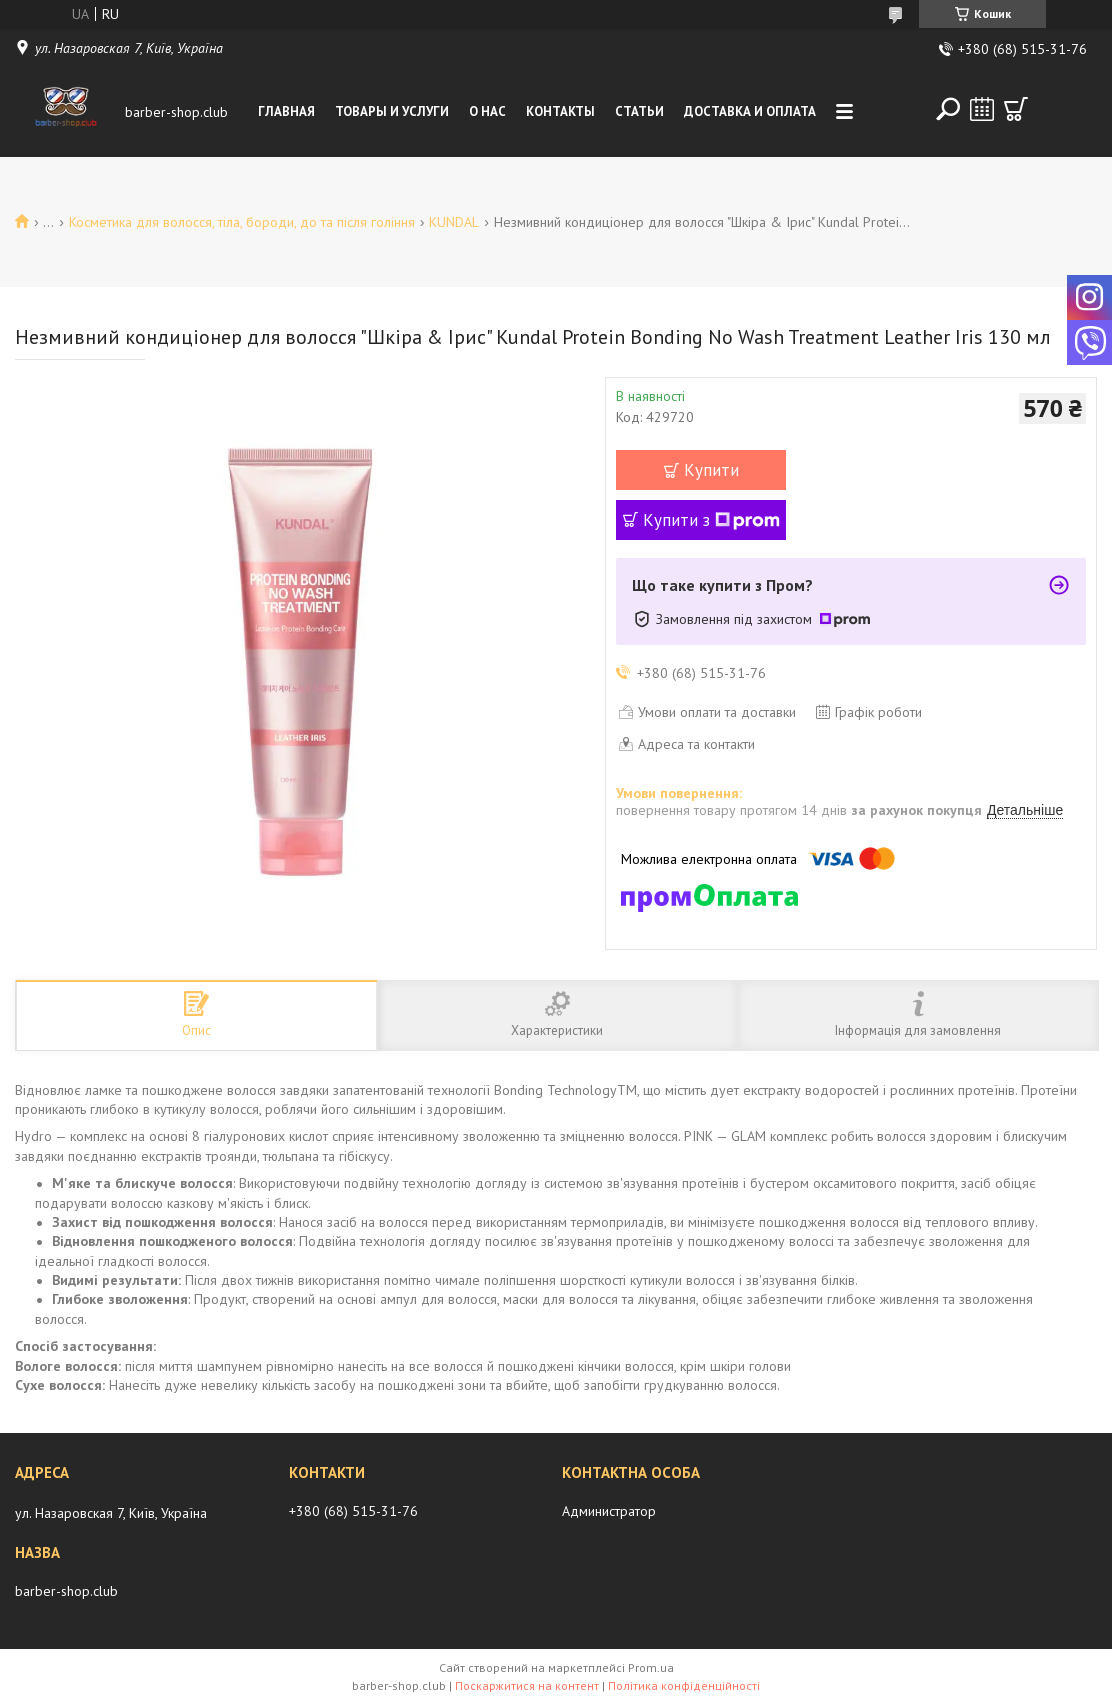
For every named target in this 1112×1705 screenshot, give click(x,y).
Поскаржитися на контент (527, 1685)
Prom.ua (651, 1667)
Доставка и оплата (750, 111)
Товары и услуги (392, 111)
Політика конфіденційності (684, 1685)
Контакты (560, 111)
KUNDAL (454, 222)
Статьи (639, 111)
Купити (711, 470)
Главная (286, 111)
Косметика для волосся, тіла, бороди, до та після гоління (242, 222)
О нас (487, 111)
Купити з (711, 520)
